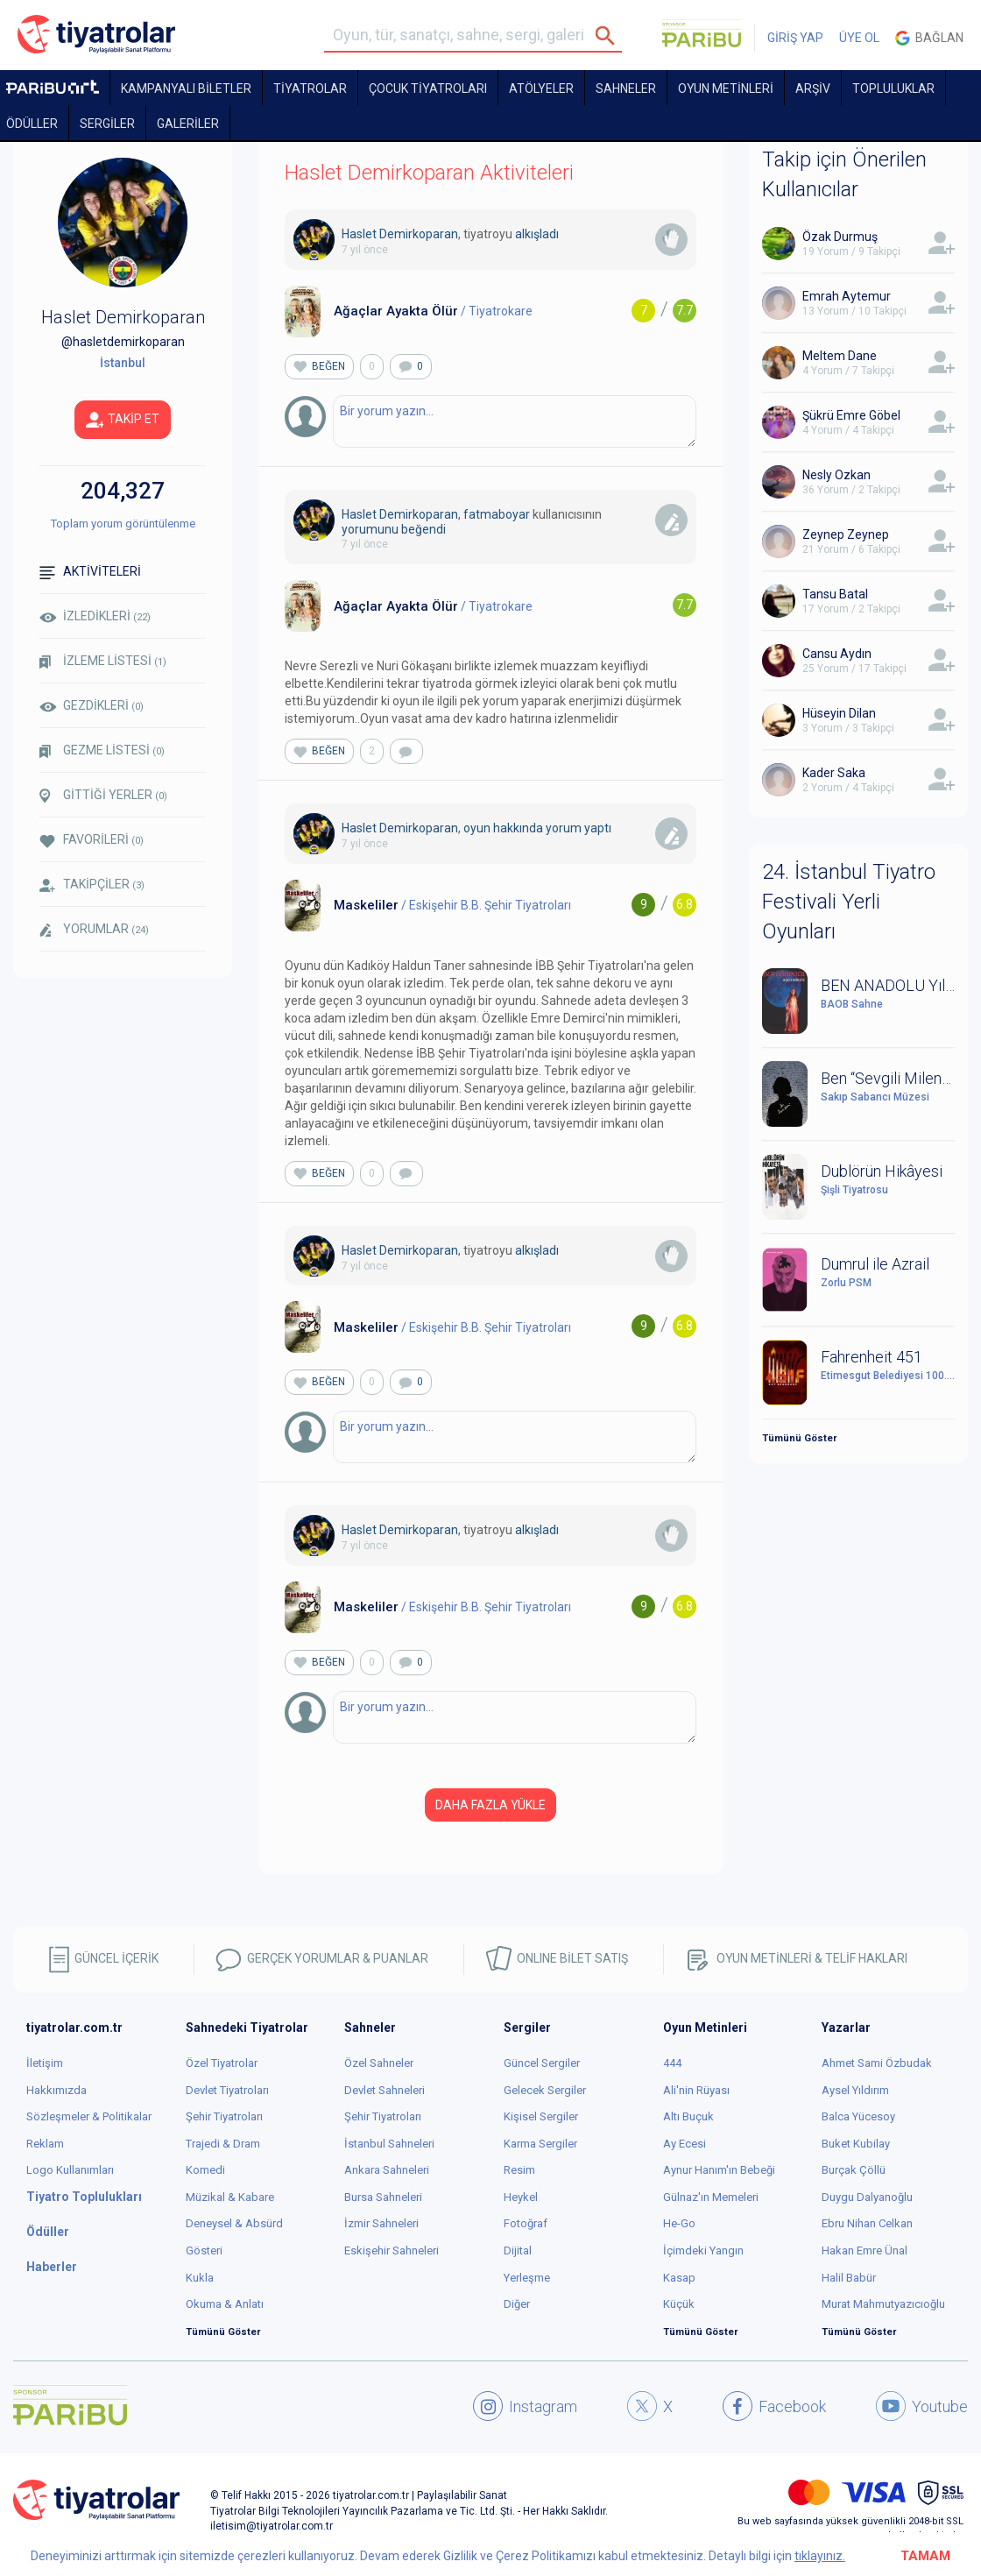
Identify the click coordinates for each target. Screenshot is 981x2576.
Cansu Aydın (837, 654)
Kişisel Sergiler (541, 2116)
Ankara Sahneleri (386, 2169)
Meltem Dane (839, 356)
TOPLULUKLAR (893, 88)
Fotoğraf (525, 2223)
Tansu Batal (835, 594)
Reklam (45, 2143)
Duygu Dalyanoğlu (867, 2197)
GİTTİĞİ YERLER (103, 795)
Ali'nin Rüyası (696, 2090)
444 (672, 2063)
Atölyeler (541, 88)
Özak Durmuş (840, 237)
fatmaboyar (496, 514)
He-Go (679, 2223)
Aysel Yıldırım (855, 2090)
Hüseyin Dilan (839, 713)
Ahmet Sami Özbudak (877, 2063)
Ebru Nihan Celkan (867, 2223)
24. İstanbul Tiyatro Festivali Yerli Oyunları (848, 902)
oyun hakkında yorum (522, 828)
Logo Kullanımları (70, 2169)
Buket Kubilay (856, 2143)
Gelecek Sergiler (545, 2090)
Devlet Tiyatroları (227, 2090)
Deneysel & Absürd (234, 2223)
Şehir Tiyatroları (224, 2116)
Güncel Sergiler (542, 2063)
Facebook (774, 2406)
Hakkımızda (56, 2090)
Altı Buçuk (688, 2116)
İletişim (44, 2063)
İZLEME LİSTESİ (102, 661)
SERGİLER (107, 124)
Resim (519, 2169)
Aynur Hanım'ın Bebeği (719, 2169)
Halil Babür (849, 2277)
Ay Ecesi (684, 2143)
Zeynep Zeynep (845, 534)
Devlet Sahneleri (384, 2090)
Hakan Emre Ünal (864, 2250)
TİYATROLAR (310, 88)
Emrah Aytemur (846, 296)
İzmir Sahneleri (381, 2223)
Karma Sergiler (540, 2143)
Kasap (679, 2277)
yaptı (597, 828)
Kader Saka (833, 773)
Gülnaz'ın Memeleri (711, 2197)
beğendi (423, 529)
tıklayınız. (819, 2556)
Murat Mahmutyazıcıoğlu (883, 2304)
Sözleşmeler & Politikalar (89, 2116)
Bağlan (929, 38)
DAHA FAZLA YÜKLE (490, 1805)
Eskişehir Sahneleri (391, 2250)
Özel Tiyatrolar (222, 2063)
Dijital (518, 2250)
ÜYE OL (859, 38)
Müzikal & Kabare (230, 2197)
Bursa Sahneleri (383, 2197)
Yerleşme (527, 2277)
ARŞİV (812, 88)
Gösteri (204, 2250)
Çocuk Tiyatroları (428, 88)
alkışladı (537, 234)
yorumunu (370, 529)
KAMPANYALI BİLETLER (186, 88)
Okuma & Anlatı (225, 2304)
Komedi (205, 2169)
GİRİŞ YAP (795, 38)
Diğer (517, 2304)
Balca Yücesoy (858, 2116)
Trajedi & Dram (223, 2143)
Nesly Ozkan (836, 475)
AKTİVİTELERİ (90, 571)
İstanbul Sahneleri (389, 2143)
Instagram (525, 2406)
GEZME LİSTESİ (102, 750)
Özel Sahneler (378, 2063)
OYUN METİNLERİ (725, 88)
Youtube (922, 2406)
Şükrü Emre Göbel (851, 415)
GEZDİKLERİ (91, 705)
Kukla (200, 2277)
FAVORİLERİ (91, 839)
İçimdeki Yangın (703, 2250)
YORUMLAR (94, 930)
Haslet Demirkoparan (400, 234)
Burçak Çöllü (854, 2169)
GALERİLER (188, 124)
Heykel (521, 2197)
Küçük (679, 2304)
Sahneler (626, 88)
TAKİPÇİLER (92, 884)
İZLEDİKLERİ (95, 616)
